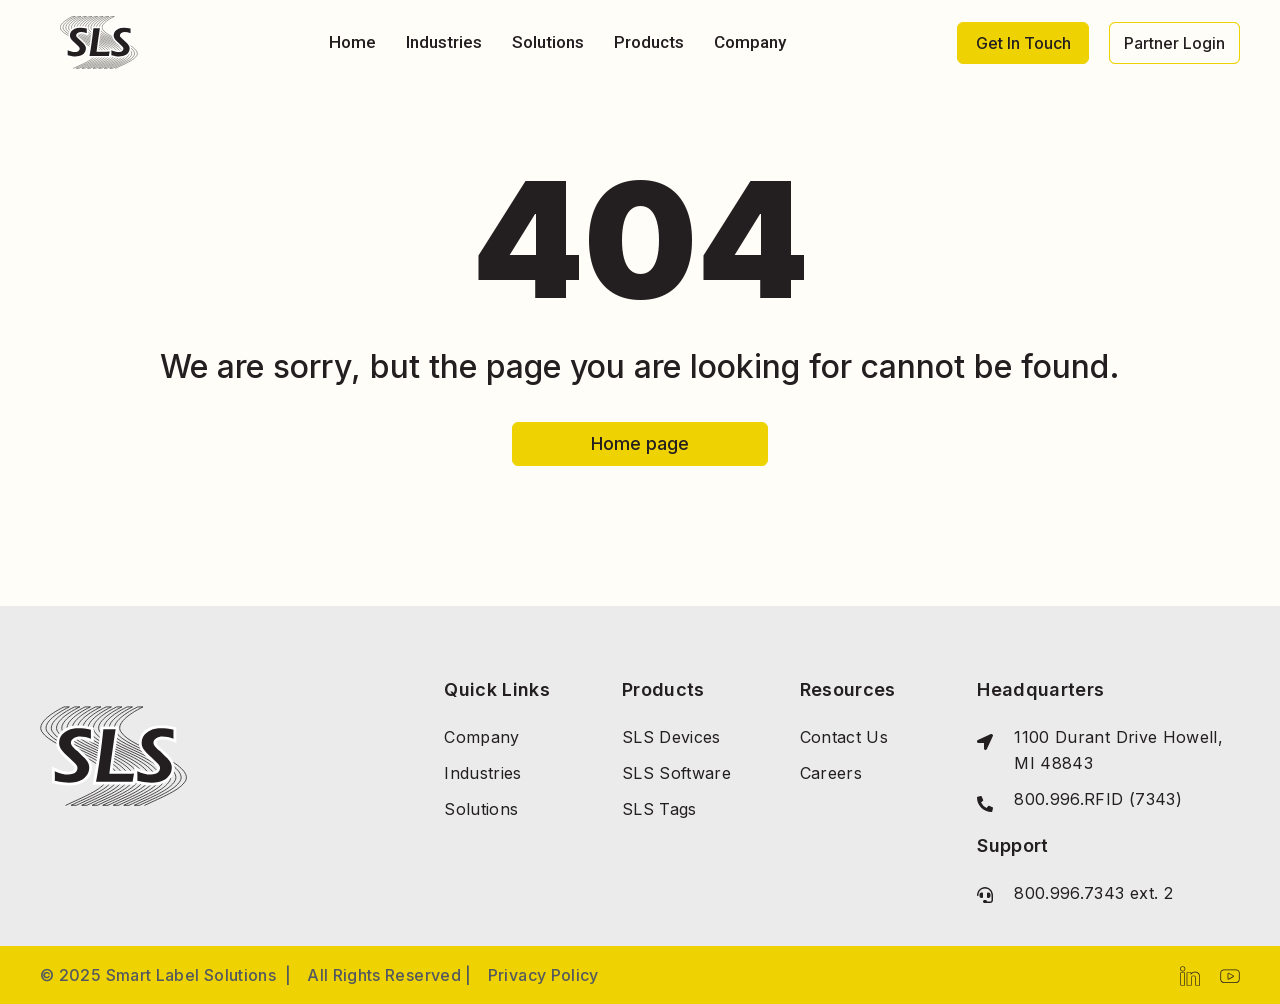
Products (649, 42)
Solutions (548, 42)
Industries (444, 42)
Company (750, 42)
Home (352, 42)
